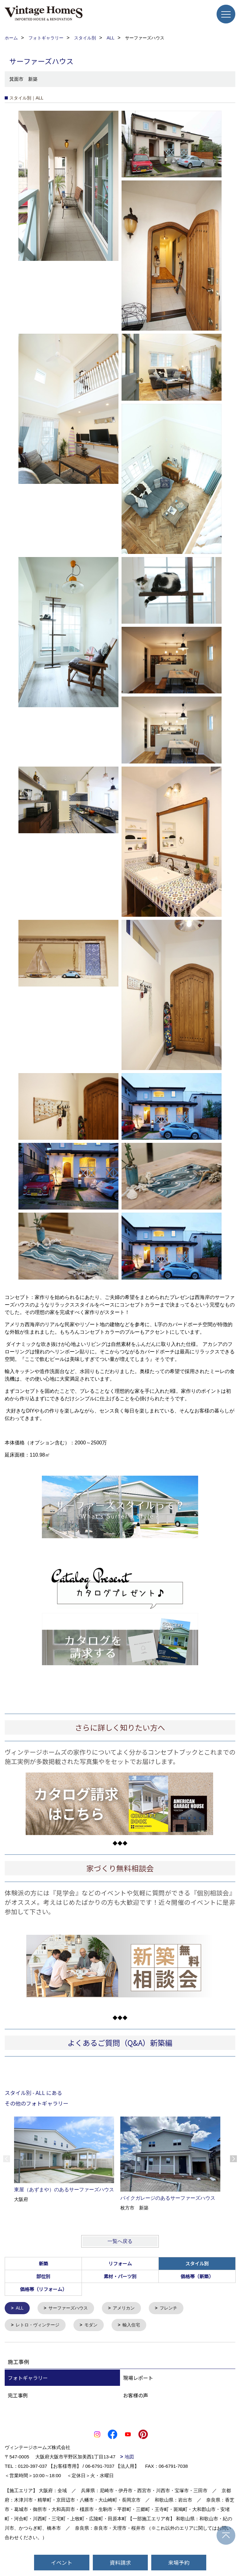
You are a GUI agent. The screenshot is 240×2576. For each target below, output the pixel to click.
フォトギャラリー (28, 2379)
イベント (61, 2562)
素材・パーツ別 (120, 2276)
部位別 (43, 2276)
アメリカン (129, 2308)
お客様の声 (135, 2396)
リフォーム (120, 2263)
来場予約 (178, 2562)
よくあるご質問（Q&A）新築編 (120, 2042)
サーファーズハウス (71, 2308)
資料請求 (120, 2562)
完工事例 (18, 2396)
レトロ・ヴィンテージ (39, 2326)
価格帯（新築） (197, 2276)
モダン (95, 2326)
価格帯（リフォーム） (43, 2289)
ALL (20, 2308)
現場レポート (138, 2379)
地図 (129, 2458)
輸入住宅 (137, 2326)
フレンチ (175, 2308)
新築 (43, 2263)
